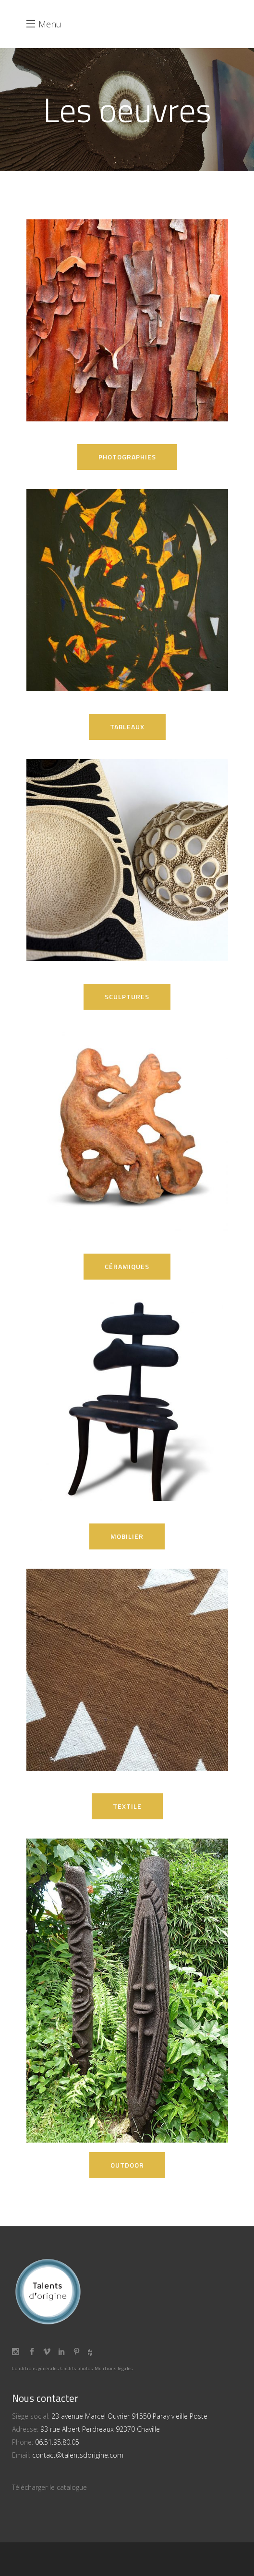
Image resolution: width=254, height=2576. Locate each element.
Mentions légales (114, 2368)
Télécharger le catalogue (49, 2487)
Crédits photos (76, 2368)
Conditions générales (35, 2368)
